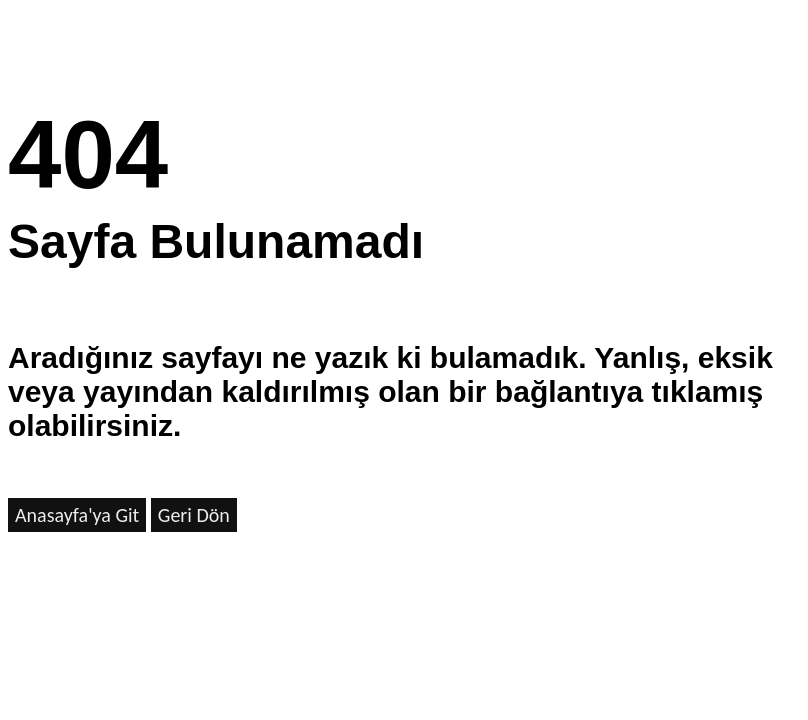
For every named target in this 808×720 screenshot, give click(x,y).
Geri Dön (194, 515)
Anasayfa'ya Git (77, 515)
